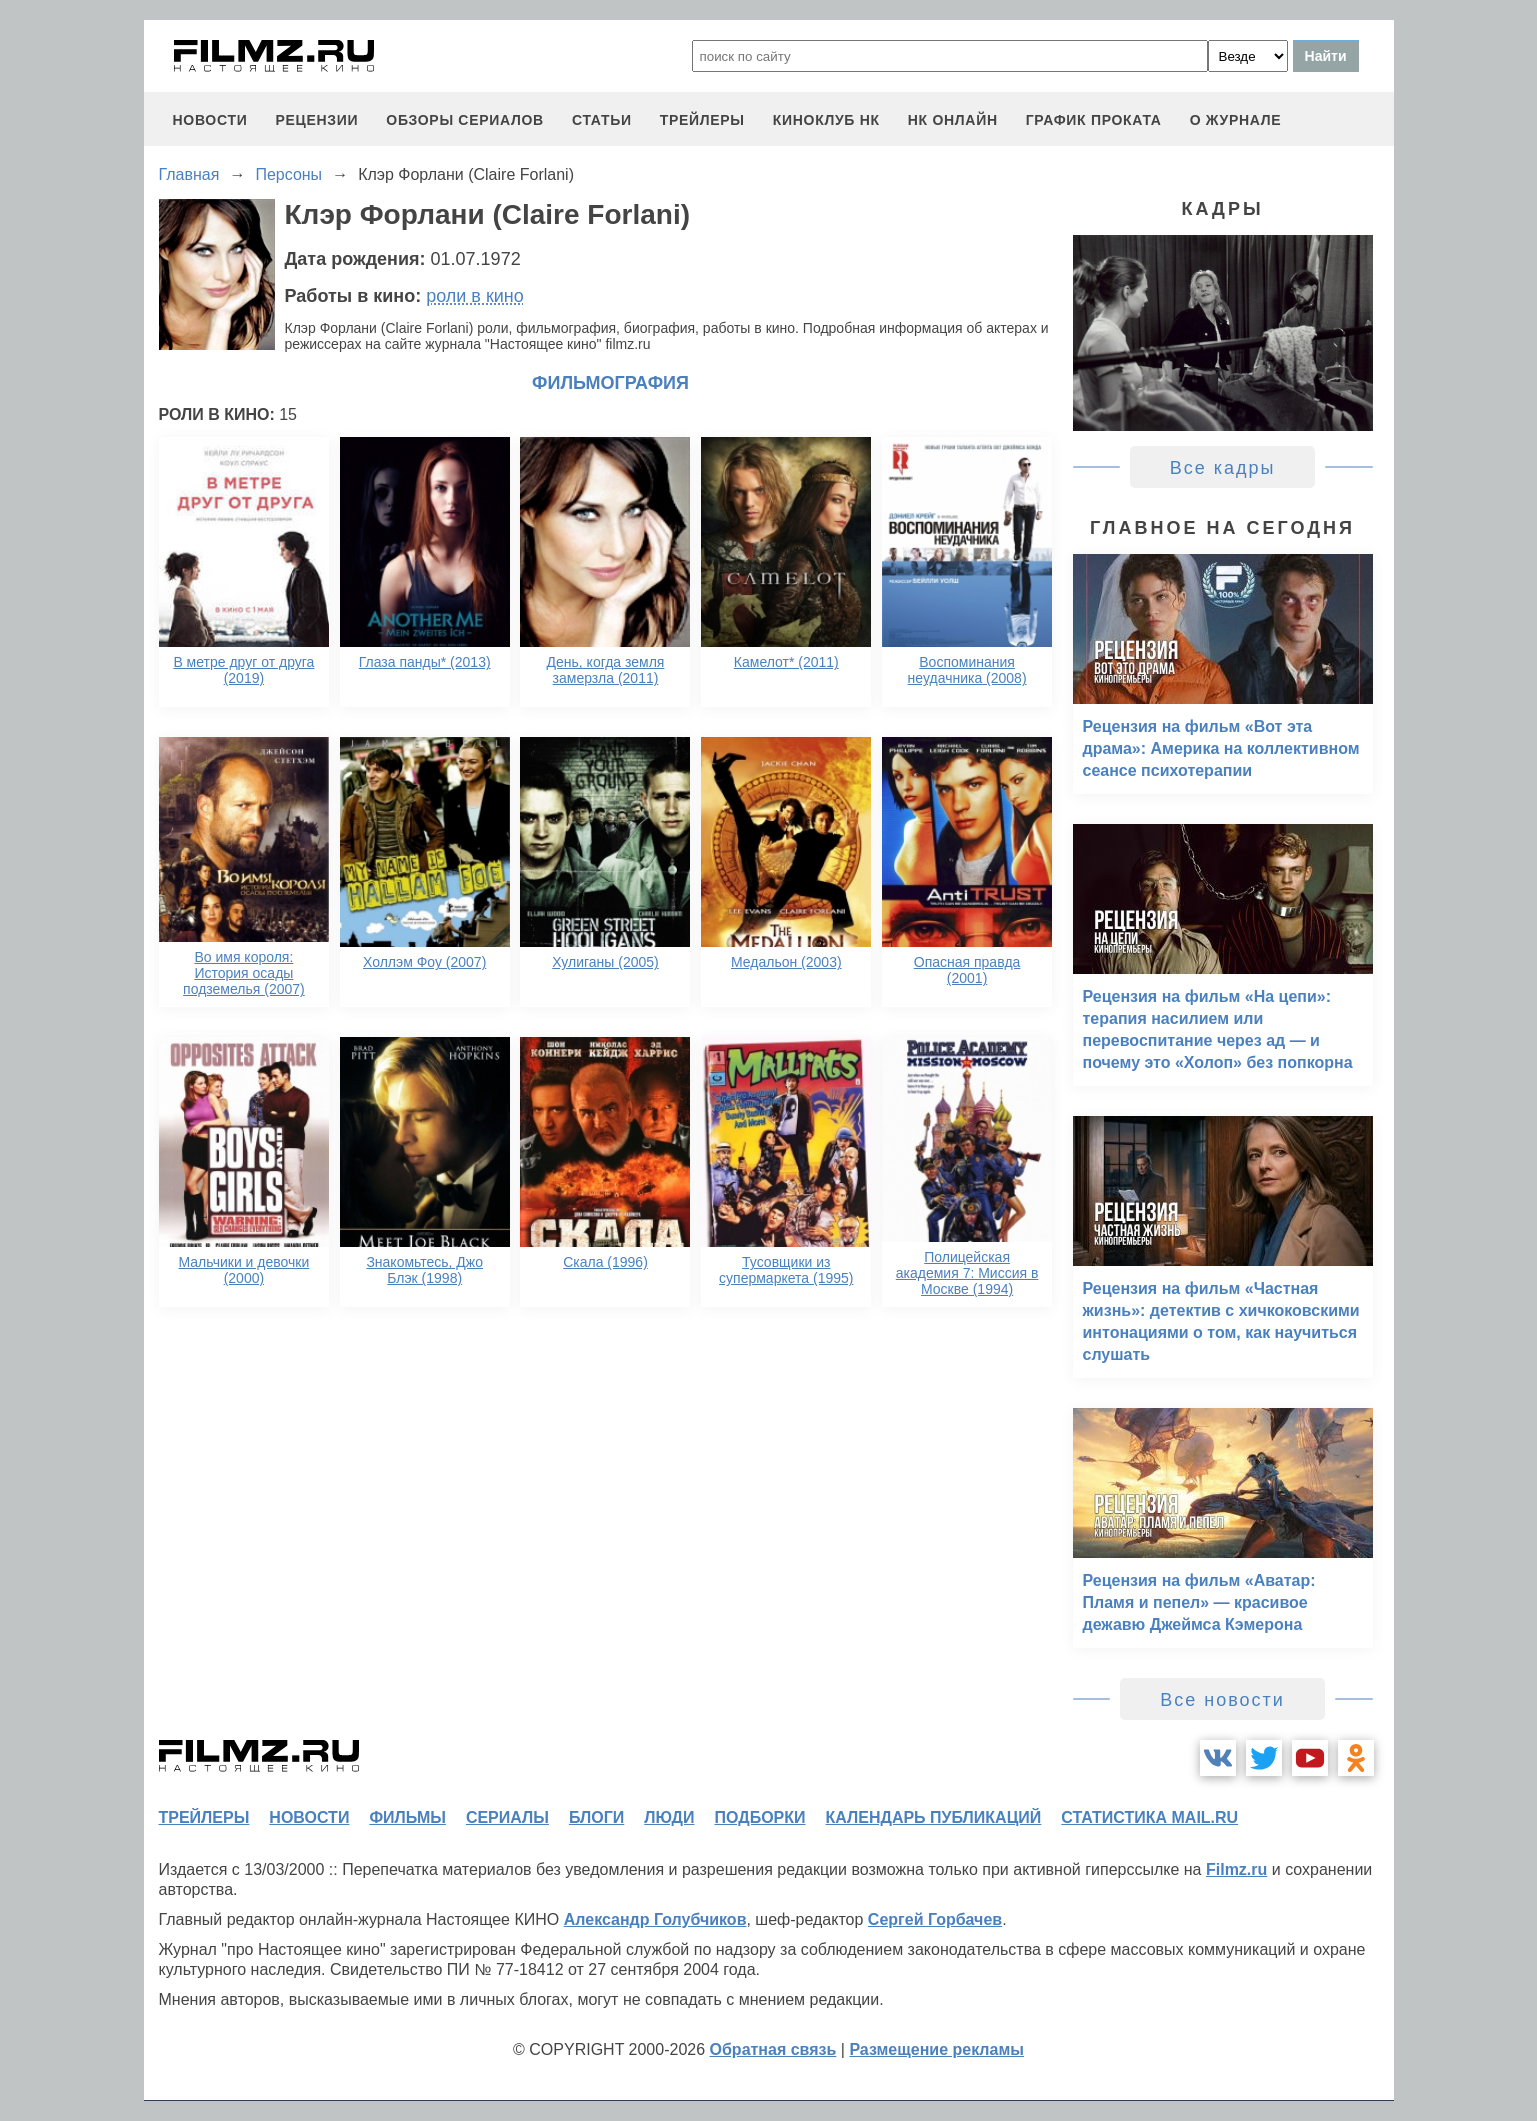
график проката (1094, 120)
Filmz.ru (1236, 1869)
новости (210, 120)
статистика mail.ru (1149, 1817)
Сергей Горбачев (935, 1919)
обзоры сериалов (465, 120)
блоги (596, 1817)
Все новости (1222, 1700)
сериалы (507, 1817)
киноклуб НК (826, 120)
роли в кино (475, 296)
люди (669, 1817)
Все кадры (1223, 468)
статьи (602, 120)
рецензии (316, 120)
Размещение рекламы (936, 2049)
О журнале (1236, 120)
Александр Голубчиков (655, 1919)
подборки (760, 1817)
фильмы (407, 1817)
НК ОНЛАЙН (953, 120)
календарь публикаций (934, 1817)
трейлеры (702, 120)
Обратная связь (773, 2049)
